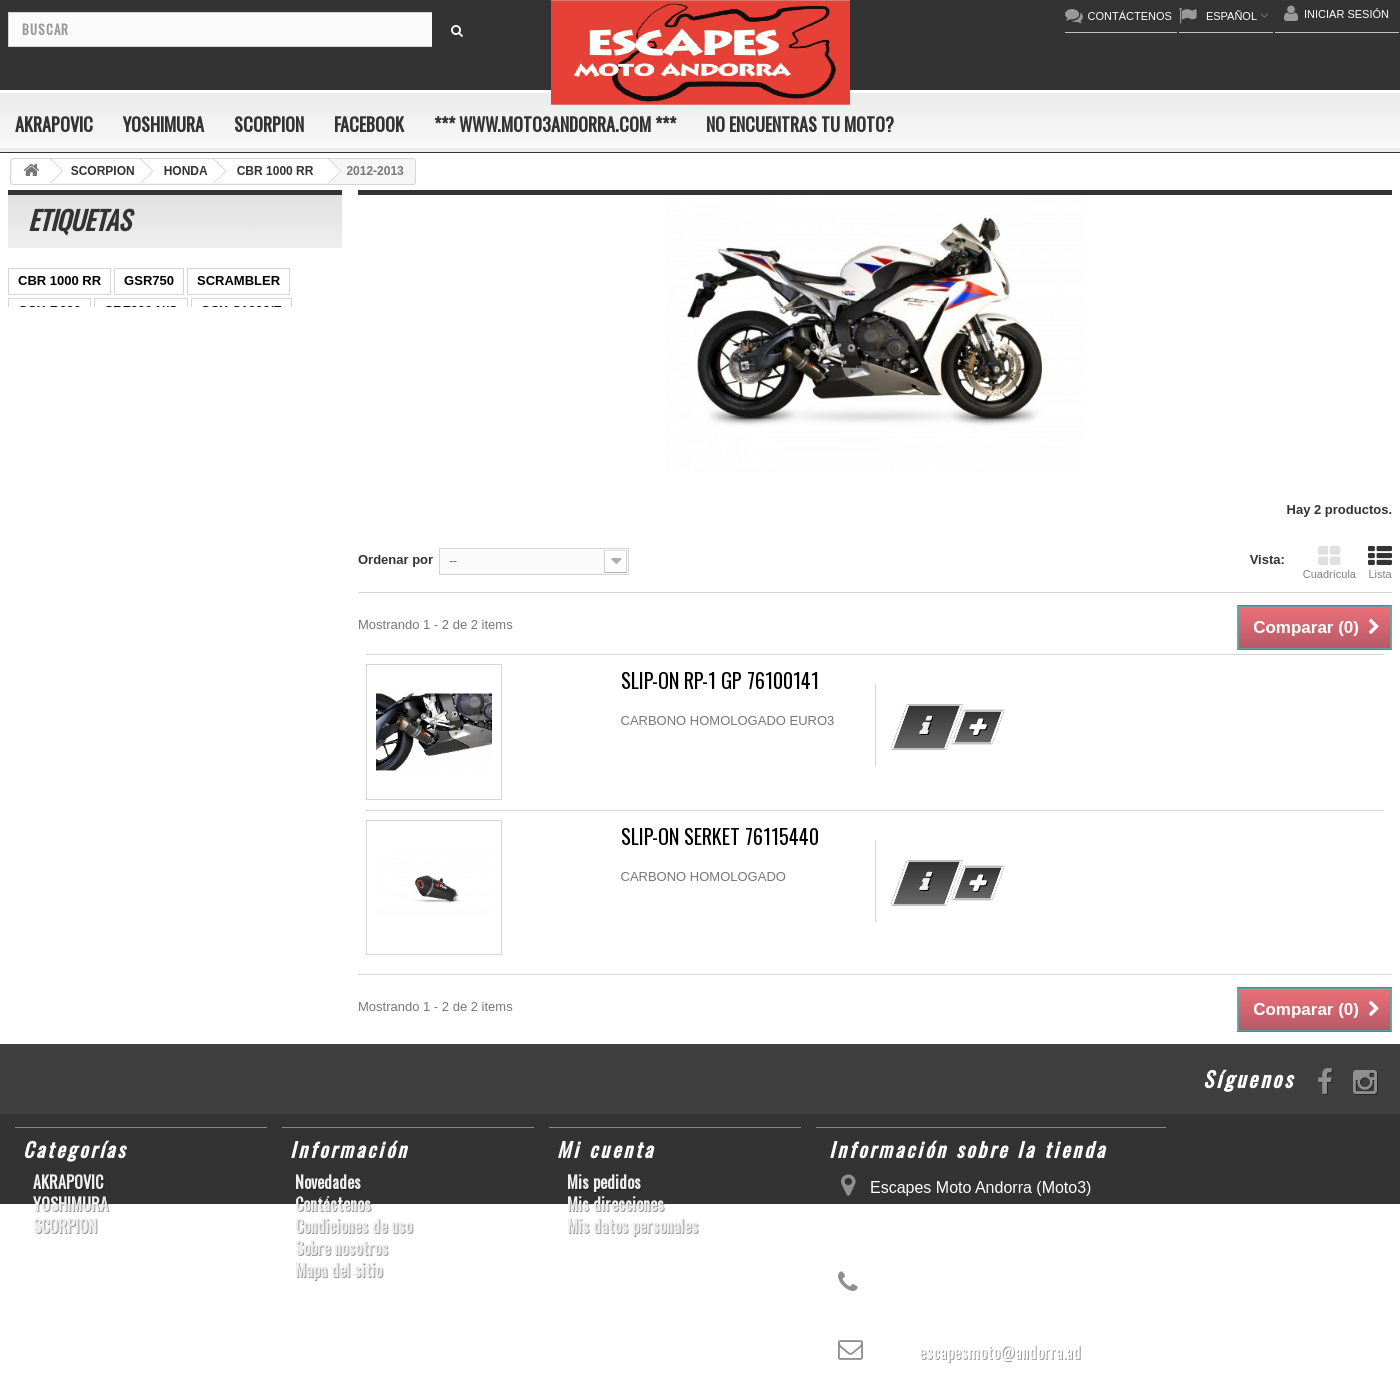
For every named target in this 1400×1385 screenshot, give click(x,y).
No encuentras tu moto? (800, 124)
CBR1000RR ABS (266, 430)
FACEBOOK (369, 124)
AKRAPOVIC (54, 124)
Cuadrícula (1329, 562)
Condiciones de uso (353, 1226)
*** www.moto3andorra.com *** (555, 124)
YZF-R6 (41, 490)
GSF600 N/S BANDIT (170, 520)
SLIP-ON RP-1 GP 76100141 (720, 680)
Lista (1380, 562)
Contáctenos (333, 1204)
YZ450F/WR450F (213, 340)
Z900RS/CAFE (61, 550)
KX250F (111, 490)
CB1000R (46, 430)
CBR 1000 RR (59, 280)
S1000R (180, 490)
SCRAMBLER (238, 280)
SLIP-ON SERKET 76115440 (720, 836)
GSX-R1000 (207, 460)
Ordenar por (395, 559)
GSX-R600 (49, 310)
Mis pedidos (604, 1182)
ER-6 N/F (113, 340)
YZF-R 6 (174, 400)
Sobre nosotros (341, 1248)
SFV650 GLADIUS (72, 400)
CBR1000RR (125, 370)
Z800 (200, 370)
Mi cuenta (606, 1149)
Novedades (328, 1182)
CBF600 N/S (141, 310)
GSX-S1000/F (241, 310)
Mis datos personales (632, 1226)
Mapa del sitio (338, 1270)
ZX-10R (40, 340)
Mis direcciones (615, 1204)
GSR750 (149, 280)
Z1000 (245, 490)
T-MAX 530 (51, 520)
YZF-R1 (41, 370)
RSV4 (35, 460)
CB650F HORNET (181, 550)
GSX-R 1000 (112, 460)
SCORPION (269, 124)
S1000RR (293, 460)
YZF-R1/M (252, 400)
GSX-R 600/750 (144, 430)
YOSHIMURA (163, 124)
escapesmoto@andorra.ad (1000, 1352)
